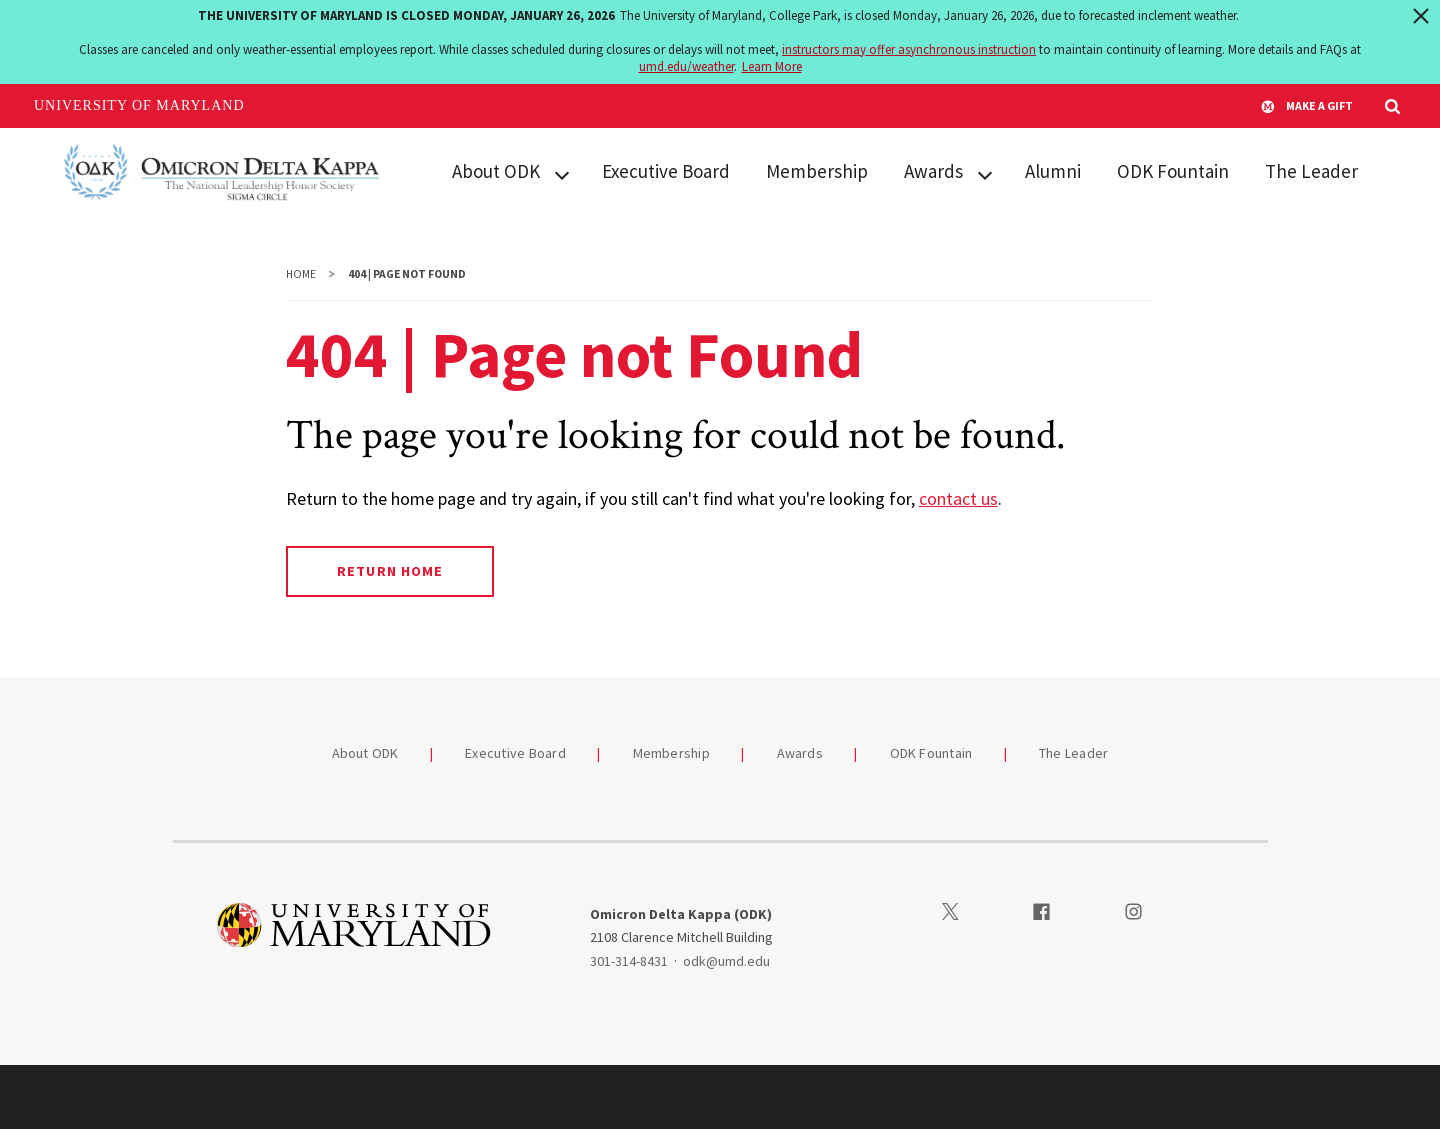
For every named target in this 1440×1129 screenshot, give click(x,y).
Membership (817, 171)
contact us (958, 498)
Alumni (1053, 171)
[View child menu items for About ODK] (562, 172)
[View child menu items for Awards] (985, 172)
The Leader (1311, 171)
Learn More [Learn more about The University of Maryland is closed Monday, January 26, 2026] (772, 66)
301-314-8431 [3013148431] (629, 961)
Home (301, 274)
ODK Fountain (1173, 171)
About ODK (496, 171)
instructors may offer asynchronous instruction (909, 49)
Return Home (389, 571)
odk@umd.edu (726, 961)
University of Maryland (139, 105)
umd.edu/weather (686, 66)
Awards (933, 171)
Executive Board (666, 171)
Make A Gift (1307, 106)
